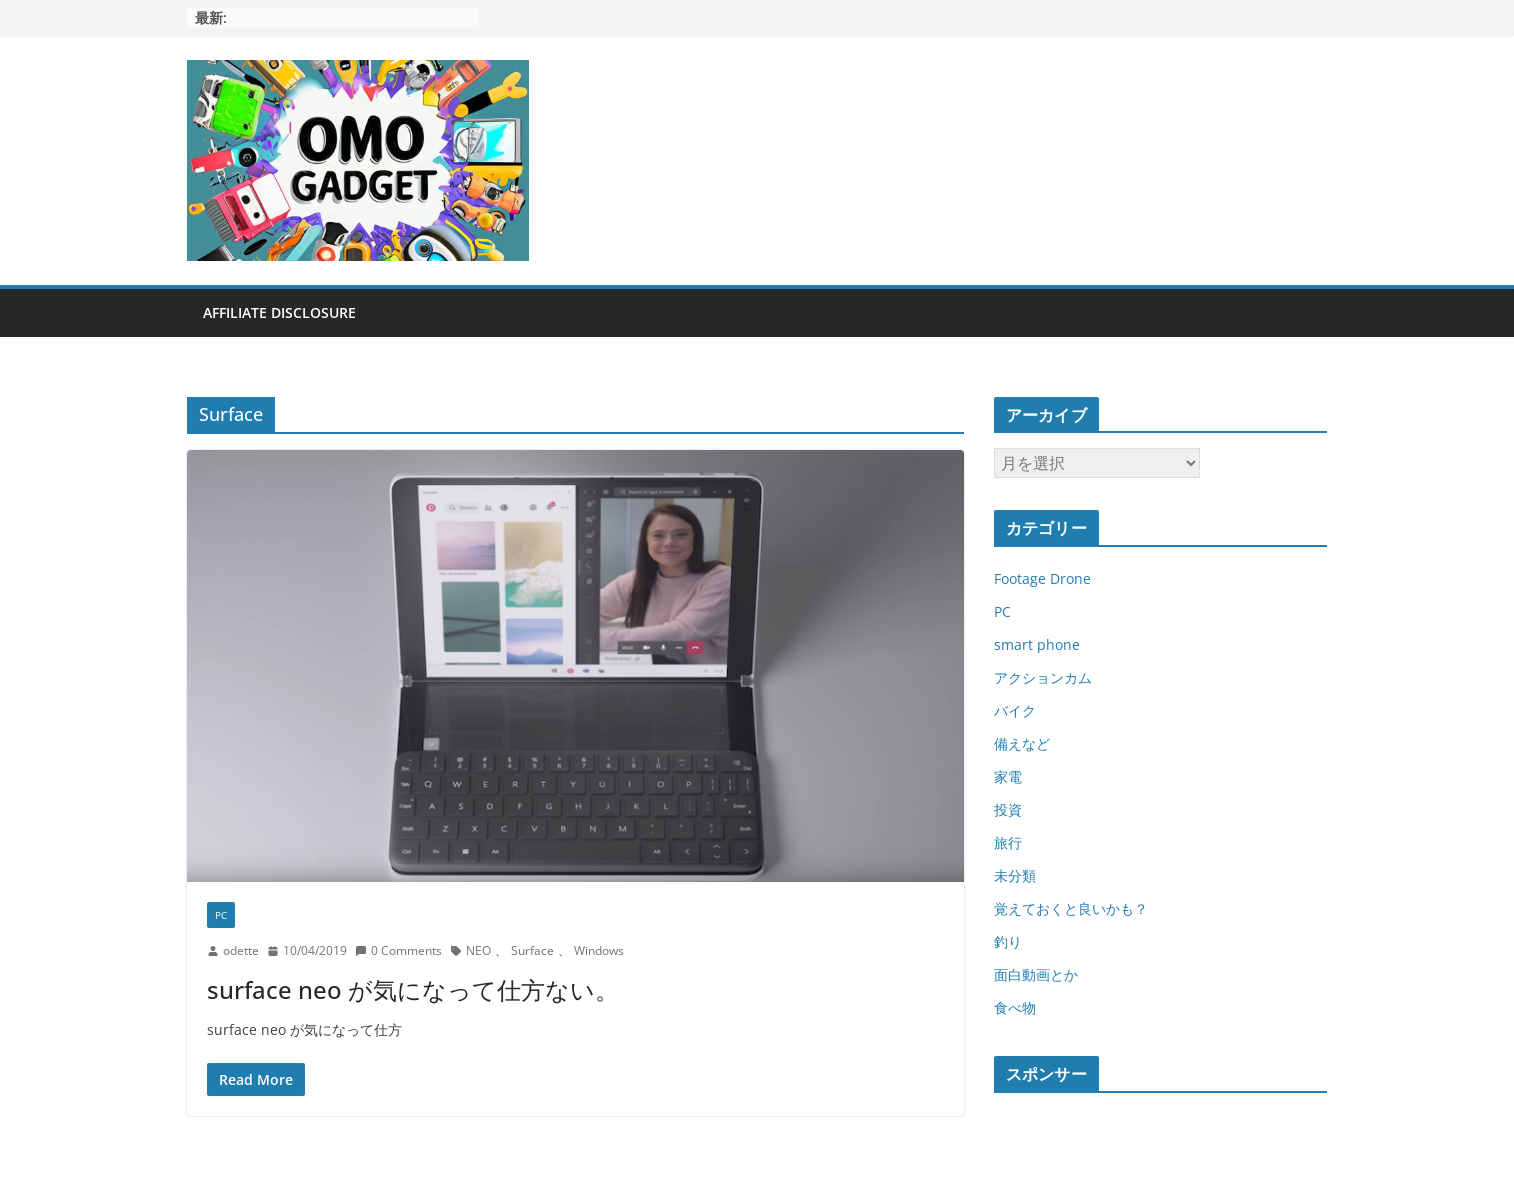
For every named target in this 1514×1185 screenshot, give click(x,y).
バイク (1015, 710)
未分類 (1015, 875)
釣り (1008, 941)
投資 (1008, 809)
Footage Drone (1042, 578)
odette (241, 950)
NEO (478, 950)
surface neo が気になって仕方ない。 (413, 989)
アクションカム (1043, 677)
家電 (1008, 776)
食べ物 (1015, 1007)
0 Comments (398, 950)
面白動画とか (1036, 974)
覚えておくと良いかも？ (1071, 908)
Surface (532, 950)
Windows (599, 950)
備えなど (1022, 743)
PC (221, 915)
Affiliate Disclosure (279, 312)
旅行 (1008, 842)
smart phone (1037, 644)
